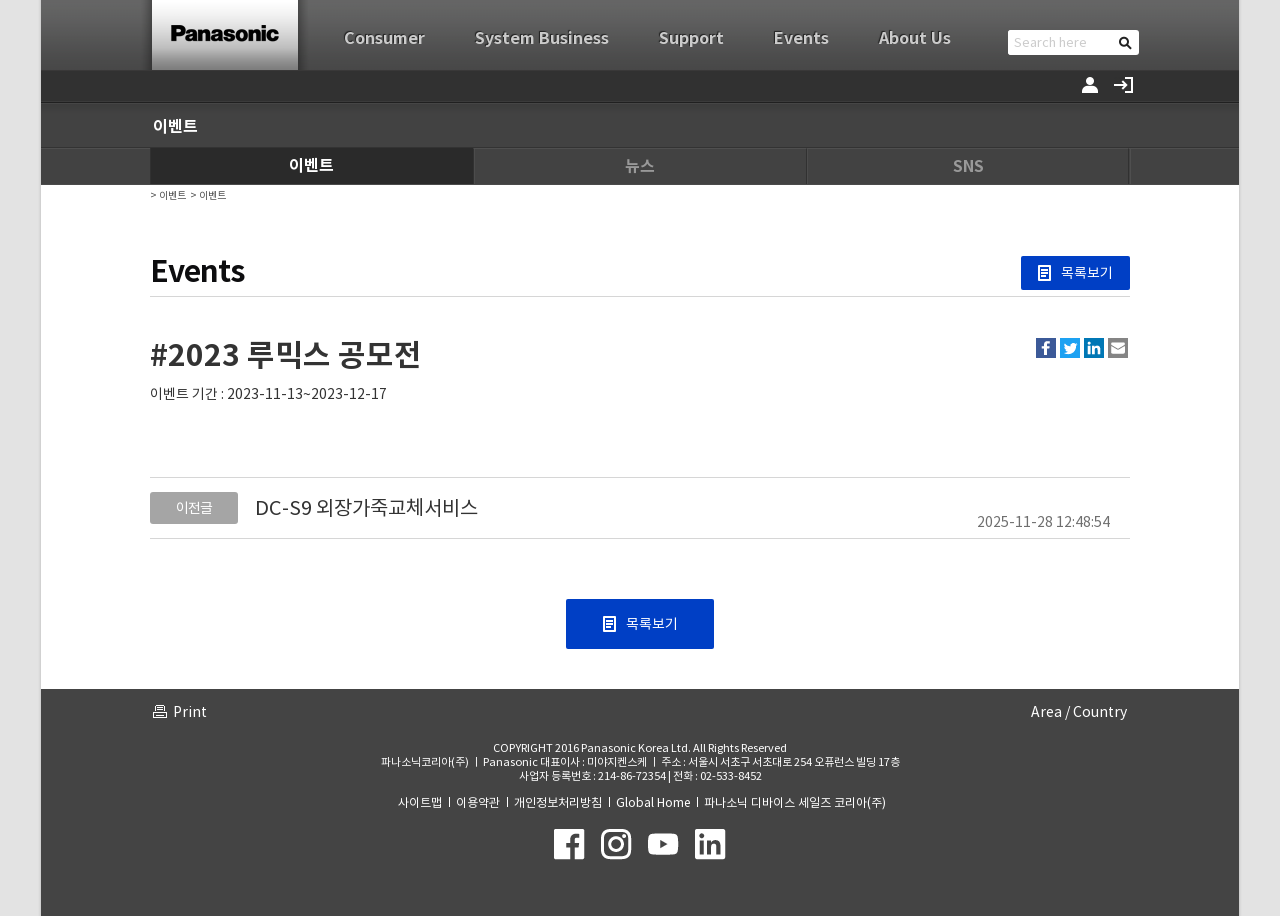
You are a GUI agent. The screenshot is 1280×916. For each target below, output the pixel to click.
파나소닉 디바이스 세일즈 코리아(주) (795, 802)
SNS (968, 166)
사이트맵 (420, 802)
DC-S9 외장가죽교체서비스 (366, 508)
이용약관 (478, 802)
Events (801, 38)
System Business (542, 38)
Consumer (384, 38)
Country (1100, 712)
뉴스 (640, 166)
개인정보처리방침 (558, 802)
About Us (915, 38)
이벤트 (311, 165)
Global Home (653, 802)
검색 (1125, 42)
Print (190, 712)
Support (691, 38)
